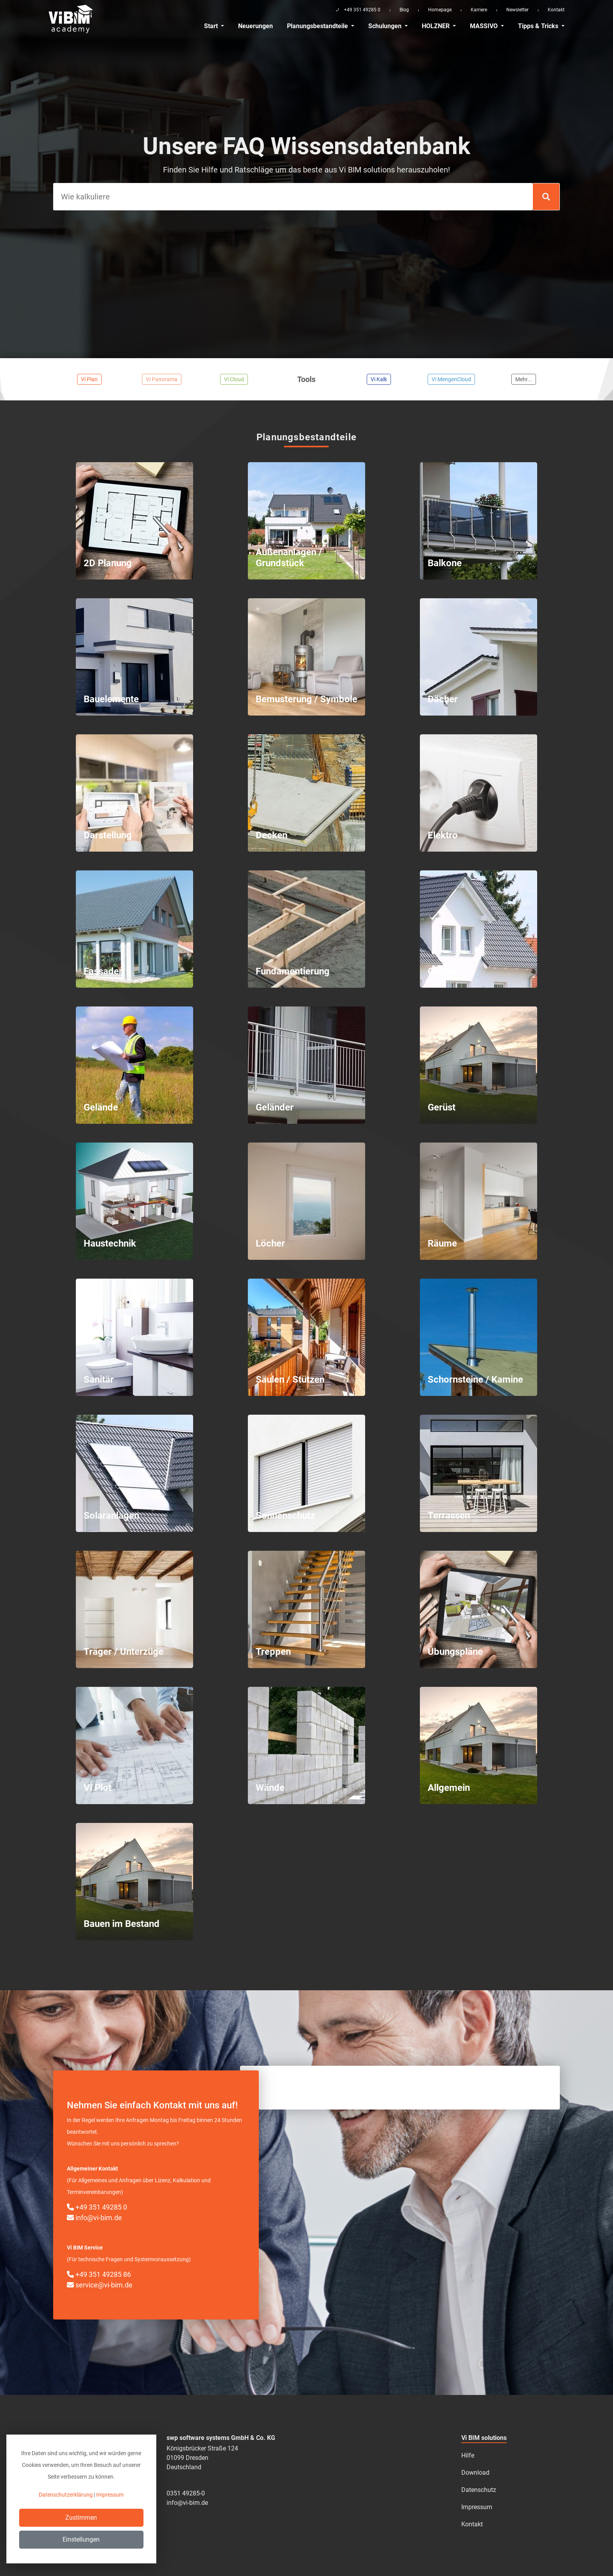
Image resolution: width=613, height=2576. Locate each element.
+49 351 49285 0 (97, 2207)
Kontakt (556, 10)
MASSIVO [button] (484, 26)
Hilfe (467, 2455)
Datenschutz (478, 2489)
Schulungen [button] (385, 26)
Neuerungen (255, 26)
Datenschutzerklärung (66, 2495)
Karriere (479, 10)
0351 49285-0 (186, 2493)
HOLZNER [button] (436, 26)
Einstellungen (81, 2539)
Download (475, 2472)
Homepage (440, 10)
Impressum (476, 2507)
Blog (404, 10)
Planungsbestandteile (318, 26)
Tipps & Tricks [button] (539, 26)
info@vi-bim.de (94, 2218)
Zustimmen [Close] (81, 2517)
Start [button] (211, 26)
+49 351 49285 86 (99, 2274)
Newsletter (517, 10)
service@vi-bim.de (100, 2285)
